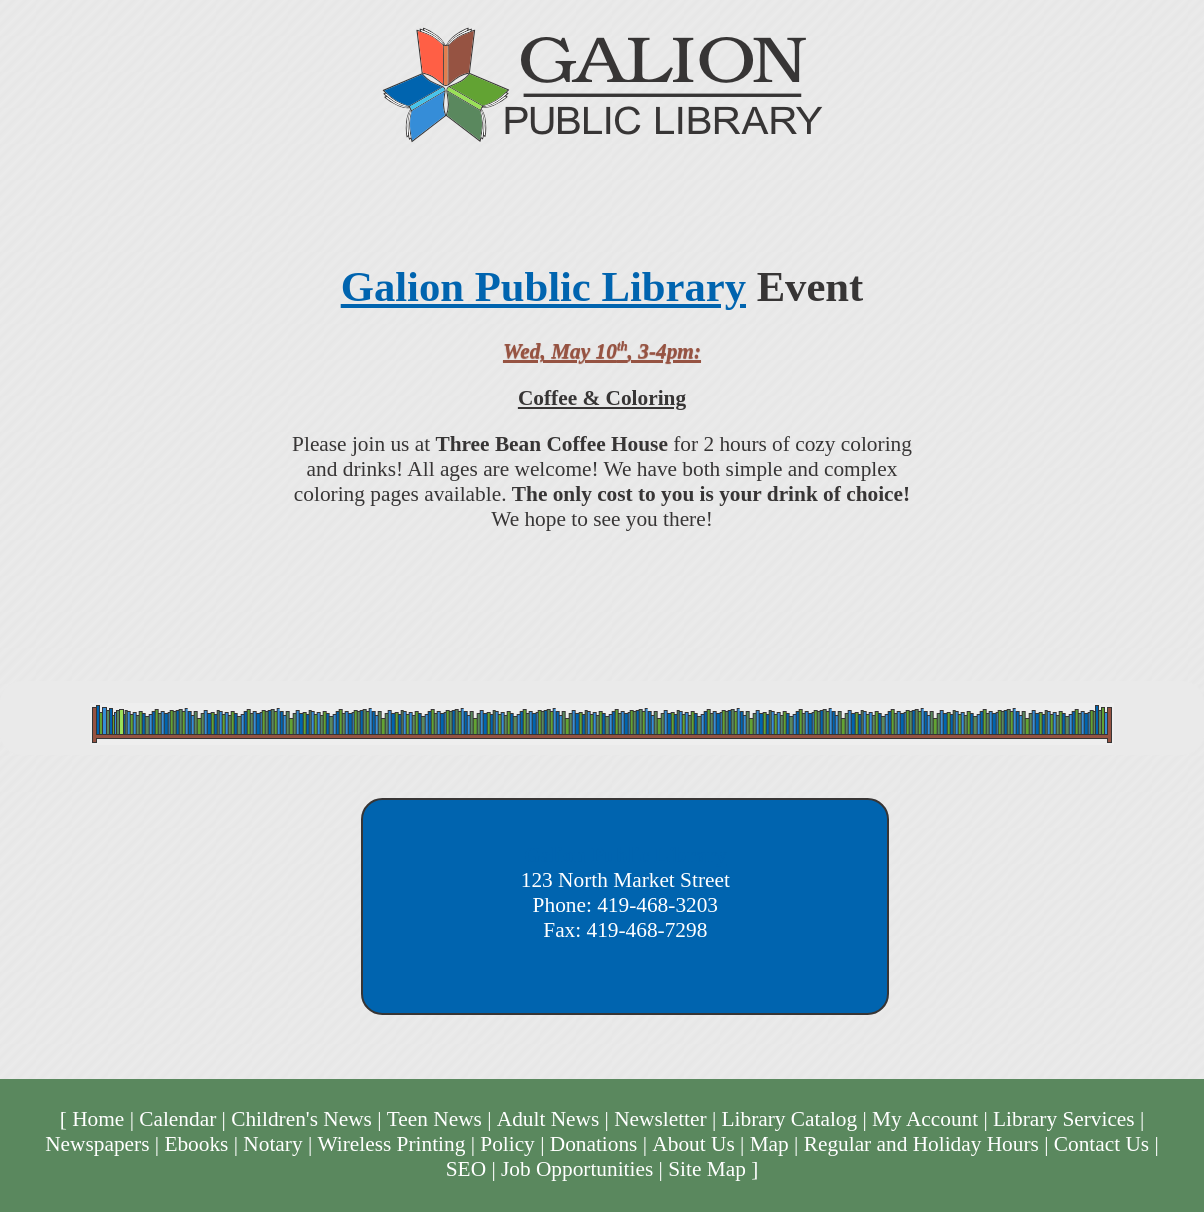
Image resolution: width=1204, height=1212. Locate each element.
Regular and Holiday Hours (921, 1144)
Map (769, 1144)
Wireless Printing (392, 1144)
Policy (507, 1144)
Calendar (177, 1119)
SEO (466, 1169)
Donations (594, 1144)
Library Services (1064, 1119)
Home (98, 1119)
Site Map (707, 1169)
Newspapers (97, 1144)
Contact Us (1101, 1144)
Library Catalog (790, 1119)
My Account (925, 1119)
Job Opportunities (577, 1169)
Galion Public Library (543, 286)
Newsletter (660, 1119)
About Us (693, 1144)
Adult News (548, 1119)
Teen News (434, 1119)
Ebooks (196, 1144)
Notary (272, 1144)
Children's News (301, 1119)
